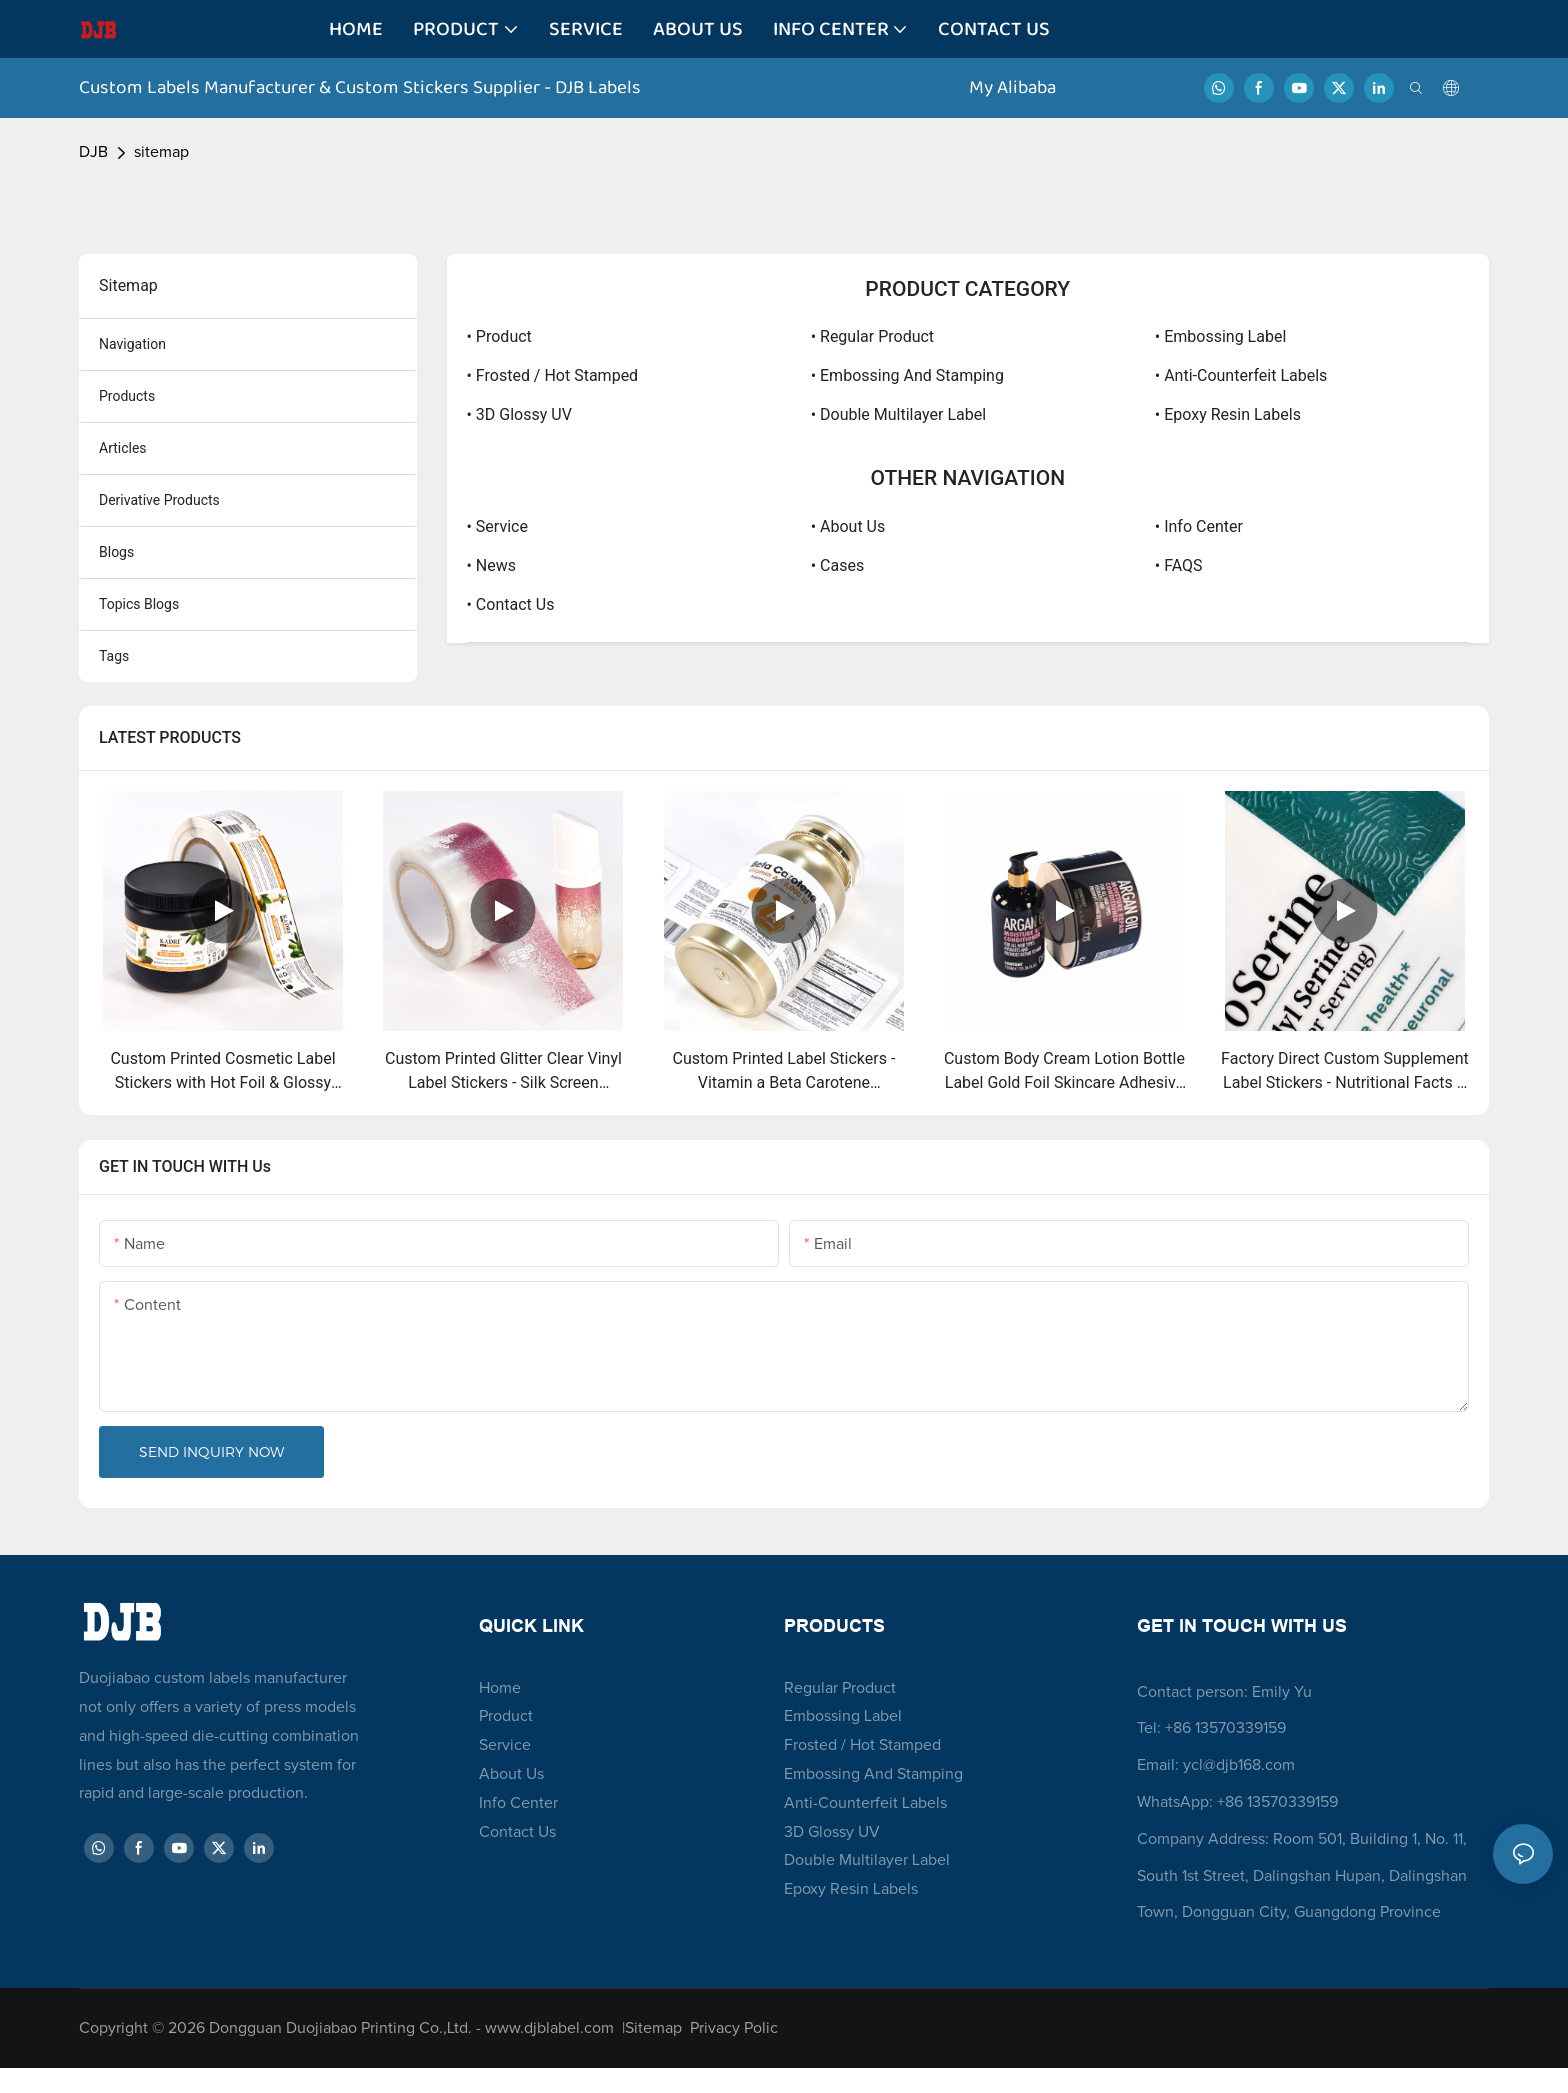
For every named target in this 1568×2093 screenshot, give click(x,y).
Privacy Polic (734, 2028)
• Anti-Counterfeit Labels (1241, 375)
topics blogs (139, 604)
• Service (497, 526)
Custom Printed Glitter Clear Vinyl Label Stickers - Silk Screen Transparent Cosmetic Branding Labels (503, 1072)
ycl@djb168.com (1239, 1765)
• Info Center (1199, 526)
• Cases (837, 565)
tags (114, 656)
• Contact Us (511, 604)
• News (492, 565)
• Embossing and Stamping (907, 375)
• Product (499, 336)
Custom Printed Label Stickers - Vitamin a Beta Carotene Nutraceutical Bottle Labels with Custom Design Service (784, 1072)
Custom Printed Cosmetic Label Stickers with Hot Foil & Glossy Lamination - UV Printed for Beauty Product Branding (223, 1072)
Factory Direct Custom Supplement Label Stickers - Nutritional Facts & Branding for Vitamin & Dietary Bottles (1345, 1072)
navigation (132, 344)
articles (123, 448)
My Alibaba (1014, 88)
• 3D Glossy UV (519, 414)
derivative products (159, 500)
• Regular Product (872, 336)
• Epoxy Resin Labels (1228, 414)
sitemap (161, 152)
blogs (116, 552)
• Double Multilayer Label (898, 414)
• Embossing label (1220, 336)
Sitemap (657, 2028)
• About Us (848, 526)
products (127, 396)
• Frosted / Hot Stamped (553, 375)
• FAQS (1179, 565)
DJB (93, 152)
